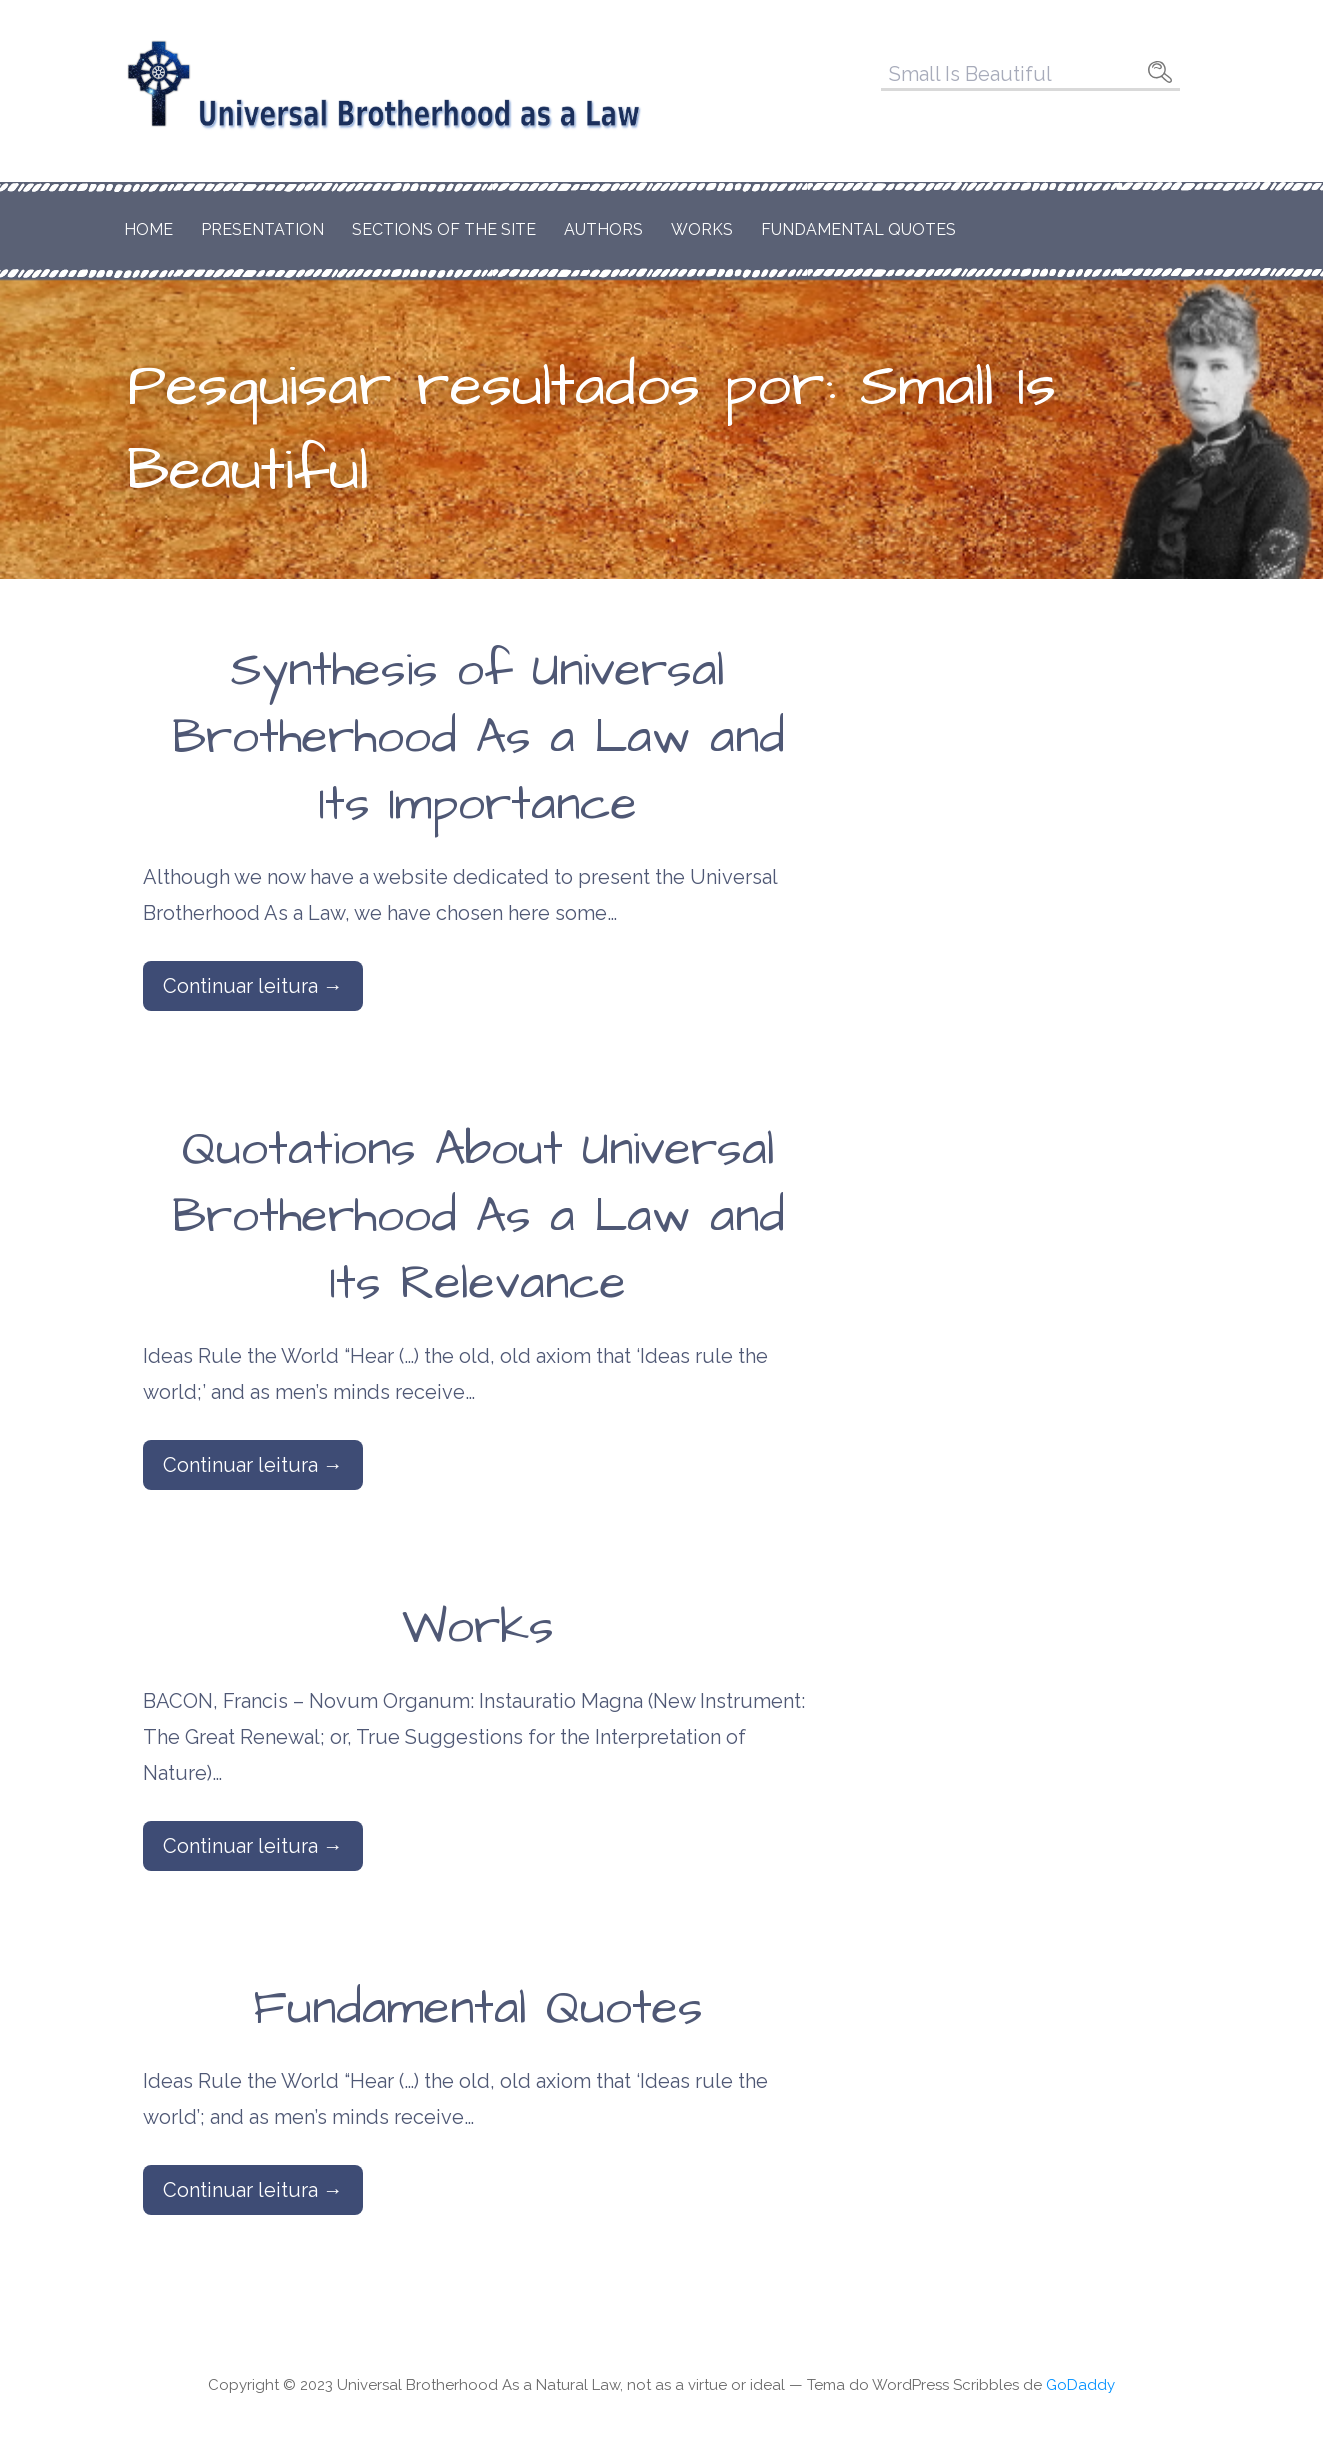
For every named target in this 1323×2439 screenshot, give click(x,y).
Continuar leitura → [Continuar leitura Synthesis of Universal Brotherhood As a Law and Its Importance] (253, 986)
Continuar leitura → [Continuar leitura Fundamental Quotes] (253, 2190)
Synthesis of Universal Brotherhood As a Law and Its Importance (478, 738)
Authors (603, 229)
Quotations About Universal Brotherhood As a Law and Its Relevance (478, 1217)
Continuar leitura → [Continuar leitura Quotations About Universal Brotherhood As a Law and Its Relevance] (253, 1465)
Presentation (262, 229)
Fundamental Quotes (858, 229)
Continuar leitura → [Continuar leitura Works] (253, 1846)
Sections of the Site (444, 229)
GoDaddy (1080, 2385)
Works (702, 229)
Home (148, 229)
